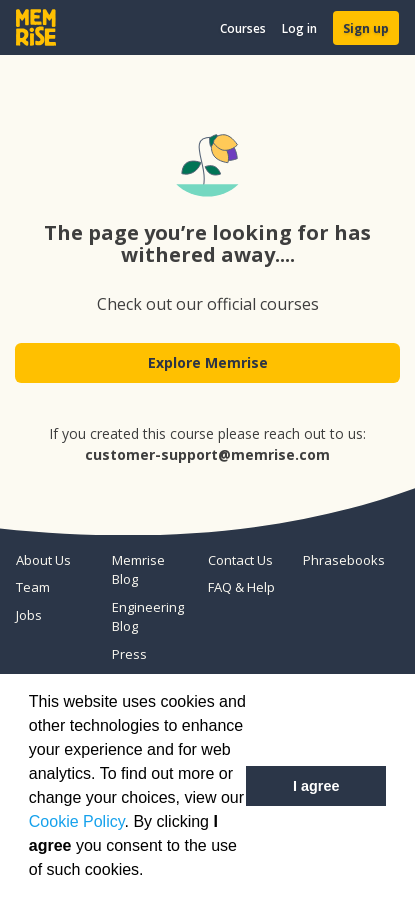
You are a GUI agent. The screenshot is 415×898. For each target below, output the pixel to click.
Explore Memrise (208, 362)
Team (33, 587)
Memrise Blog (138, 570)
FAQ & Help (241, 587)
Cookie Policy (77, 821)
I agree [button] (316, 786)
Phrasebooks (343, 560)
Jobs (29, 615)
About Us (43, 560)
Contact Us (240, 560)
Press (129, 654)
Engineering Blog (148, 617)
